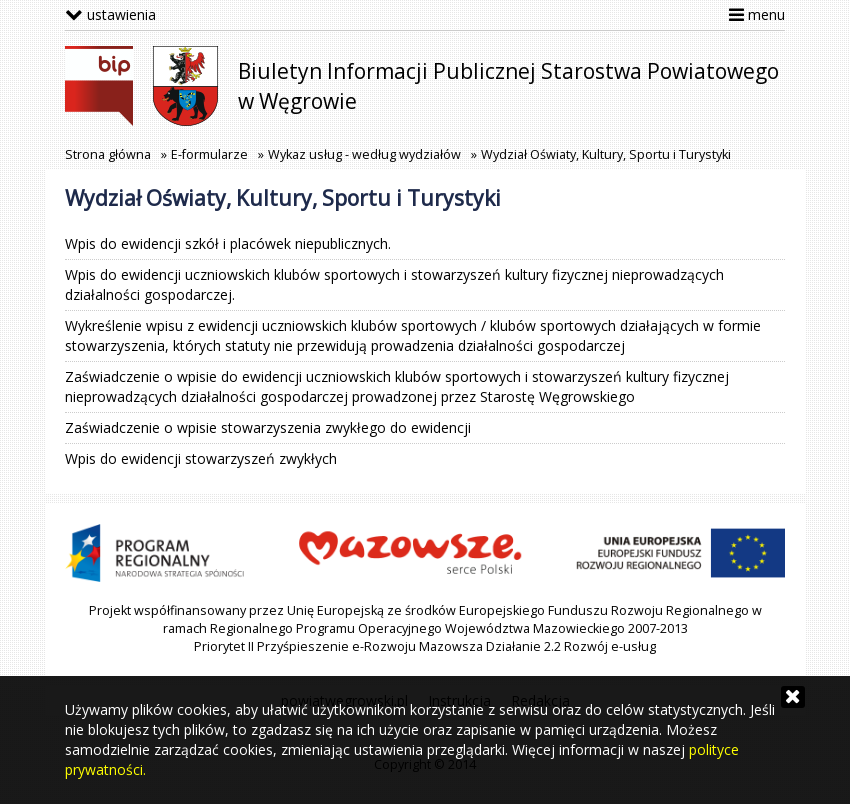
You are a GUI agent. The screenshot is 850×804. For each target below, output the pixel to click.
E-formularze (209, 154)
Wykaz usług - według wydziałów (364, 154)
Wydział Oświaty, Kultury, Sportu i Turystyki (606, 154)
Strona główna (108, 154)
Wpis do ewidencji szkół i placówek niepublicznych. (228, 243)
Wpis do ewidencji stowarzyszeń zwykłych (201, 458)
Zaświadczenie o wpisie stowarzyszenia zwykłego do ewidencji (268, 427)
